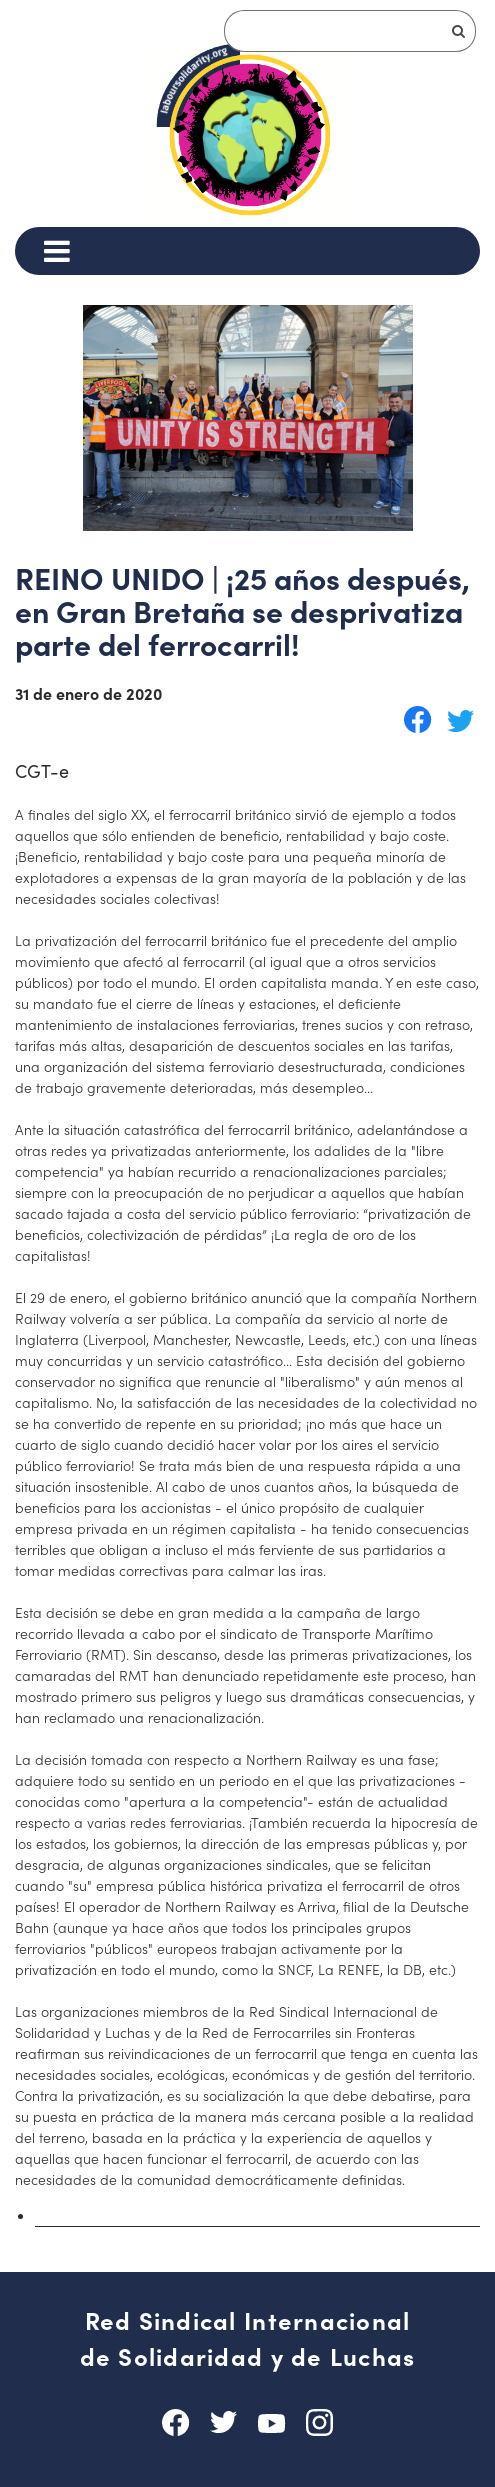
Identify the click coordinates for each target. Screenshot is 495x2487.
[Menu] (56, 251)
